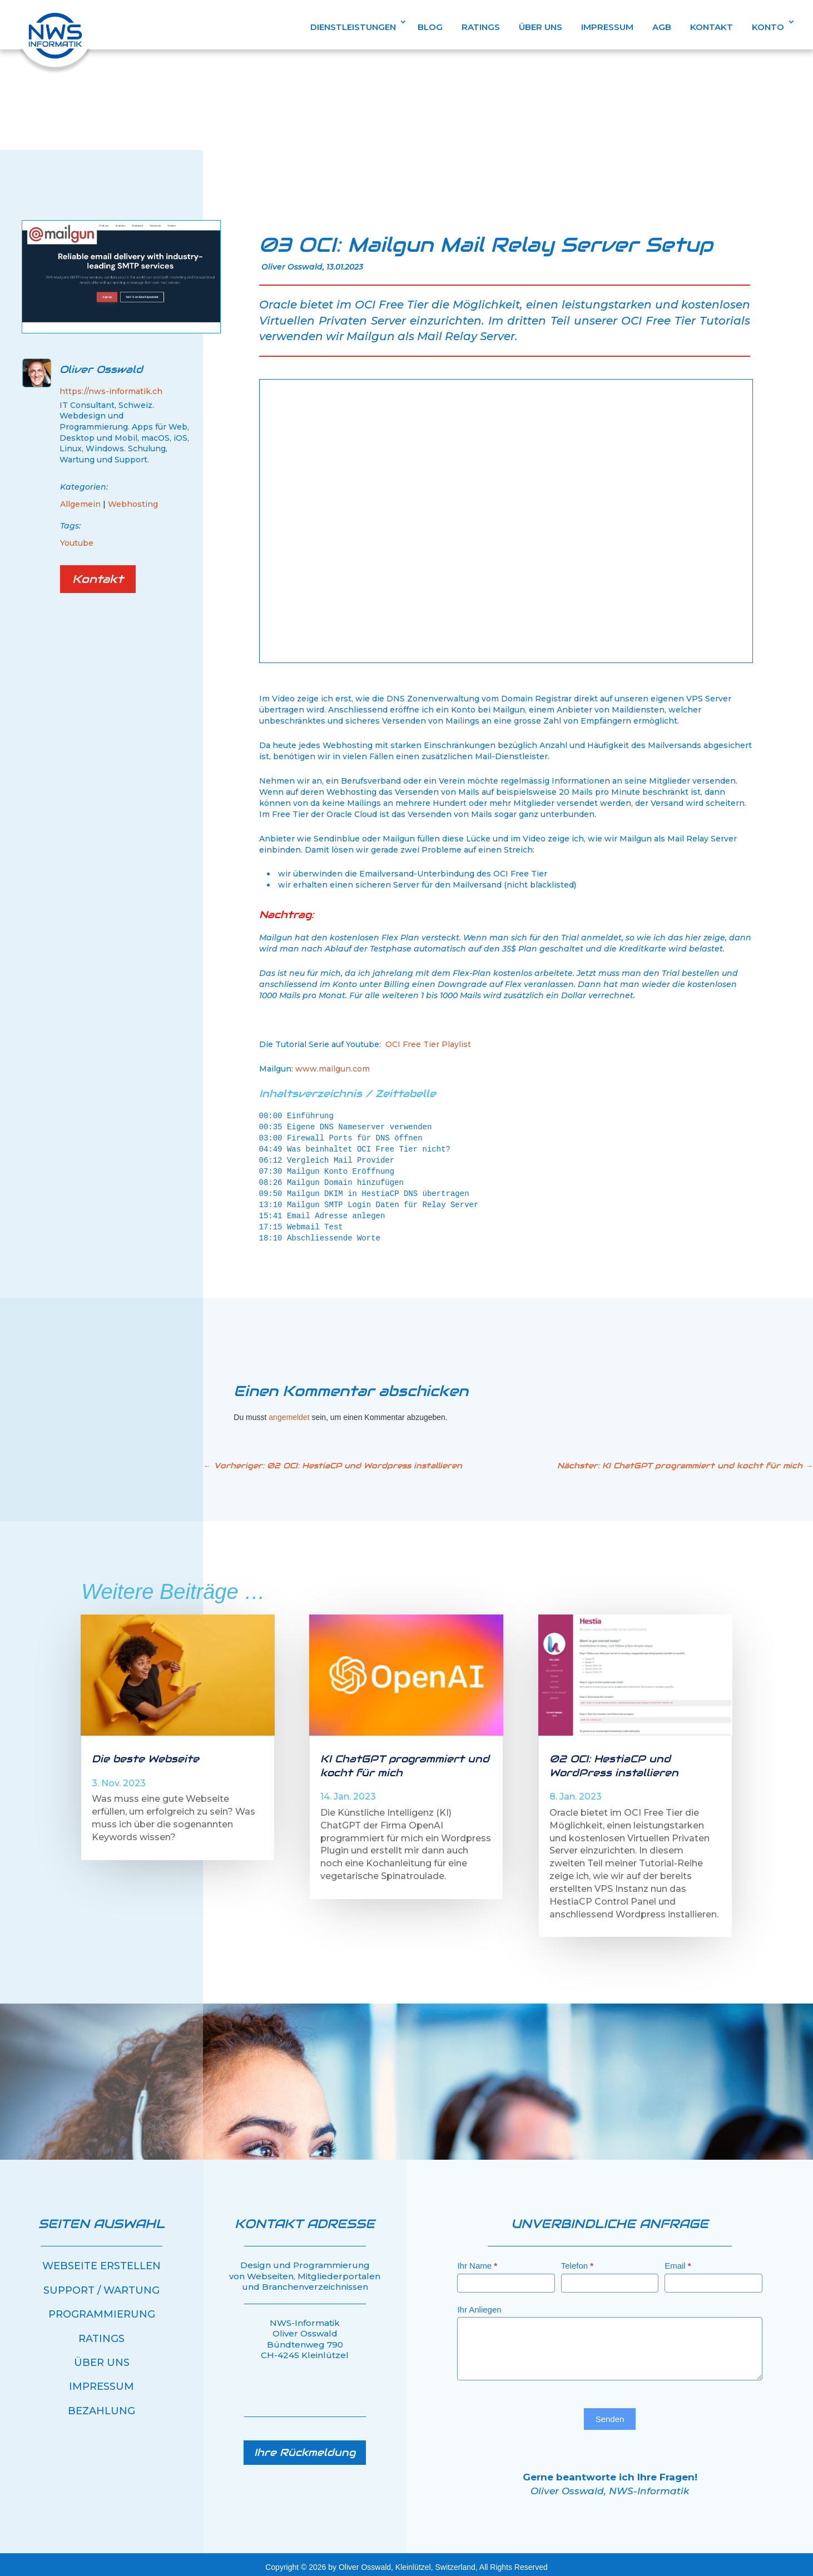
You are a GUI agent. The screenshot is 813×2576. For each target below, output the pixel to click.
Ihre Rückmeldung (304, 2447)
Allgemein (80, 499)
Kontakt (97, 574)
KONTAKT (711, 27)
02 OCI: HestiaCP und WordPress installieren (613, 1760)
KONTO (768, 27)
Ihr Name (477, 2260)
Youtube (76, 538)
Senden (610, 2414)
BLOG (430, 27)
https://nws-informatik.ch (111, 386)
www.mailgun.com (332, 1064)
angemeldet (289, 1412)
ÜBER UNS (540, 27)
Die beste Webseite (145, 1753)
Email (678, 2260)
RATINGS (481, 27)
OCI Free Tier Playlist (428, 1039)
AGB (661, 27)
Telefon (577, 2260)
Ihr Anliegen (479, 2304)
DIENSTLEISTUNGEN (353, 27)
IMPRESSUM (607, 27)
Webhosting (133, 499)
